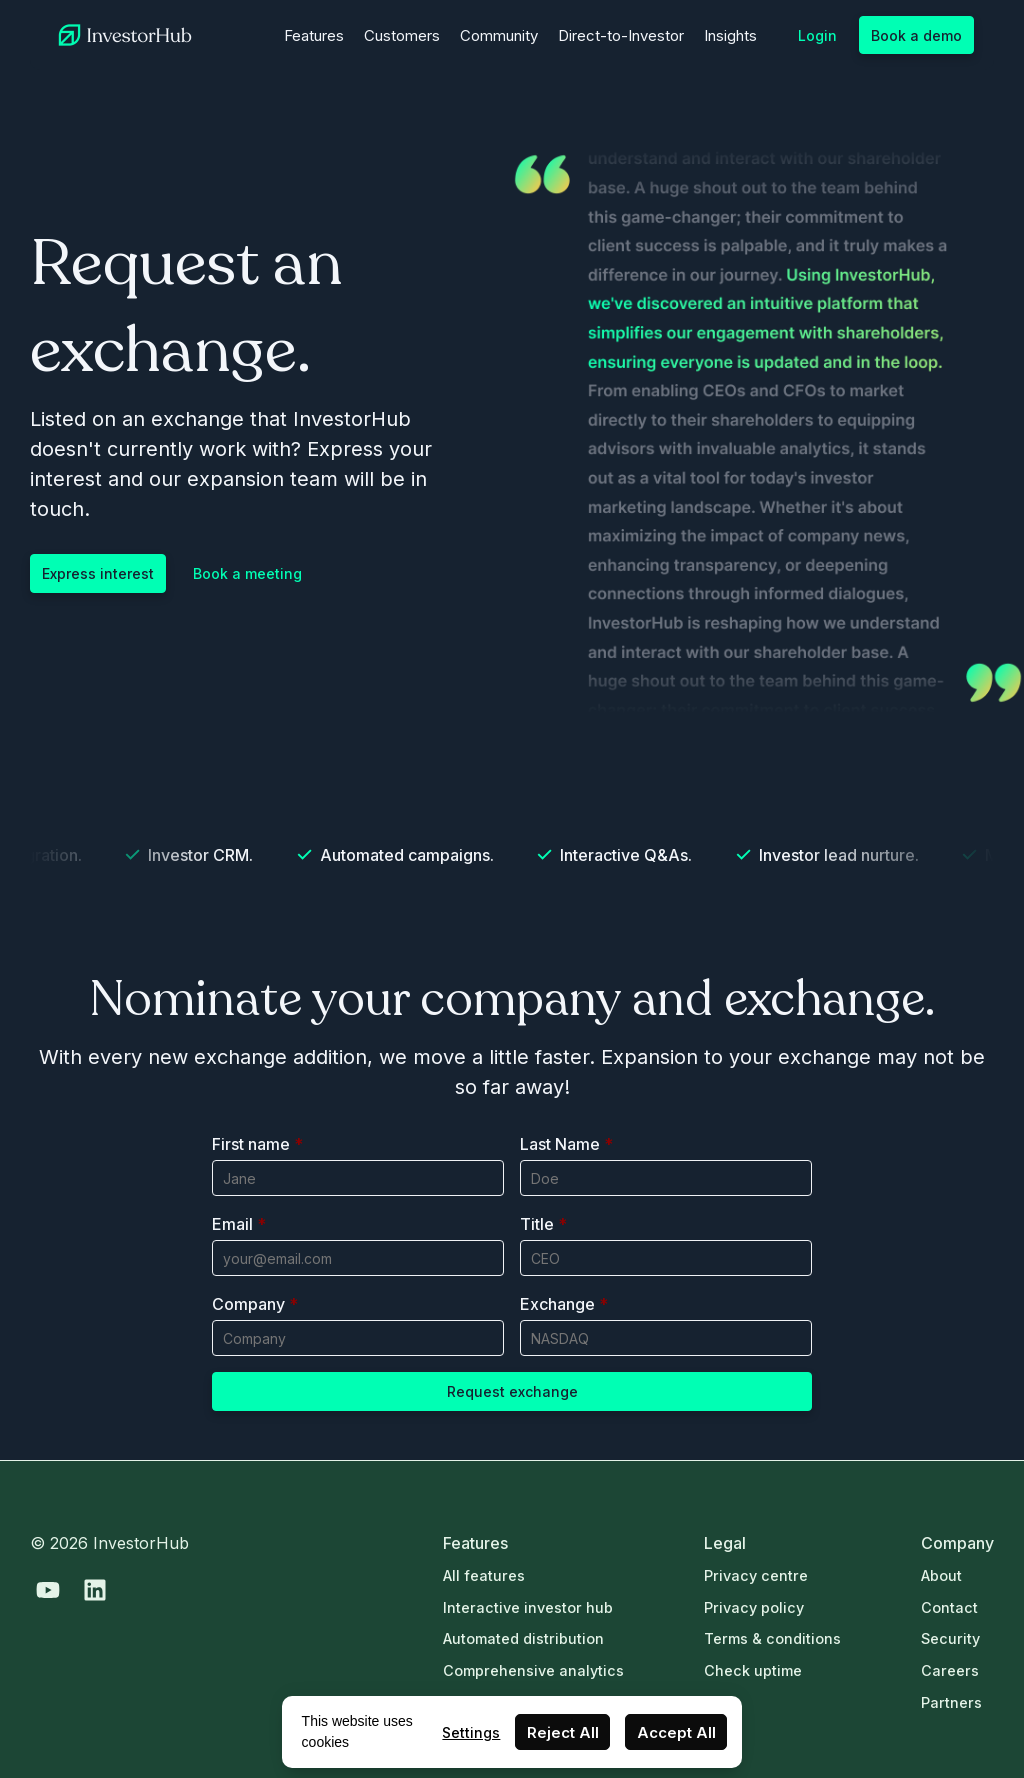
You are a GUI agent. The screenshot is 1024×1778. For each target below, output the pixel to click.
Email (239, 1224)
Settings (471, 1732)
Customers (402, 35)
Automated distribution (523, 1638)
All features (484, 1575)
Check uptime (753, 1670)
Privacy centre (756, 1575)
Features (314, 35)
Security (950, 1638)
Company (255, 1304)
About (941, 1575)
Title (543, 1224)
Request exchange (512, 1390)
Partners (951, 1702)
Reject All (563, 1732)
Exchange (564, 1304)
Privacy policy (754, 1607)
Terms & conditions (772, 1638)
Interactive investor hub (528, 1607)
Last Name (566, 1144)
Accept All (676, 1732)
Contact (949, 1607)
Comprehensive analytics (533, 1670)
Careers (950, 1670)
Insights (730, 35)
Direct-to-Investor (621, 35)
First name (257, 1144)
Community (499, 35)
